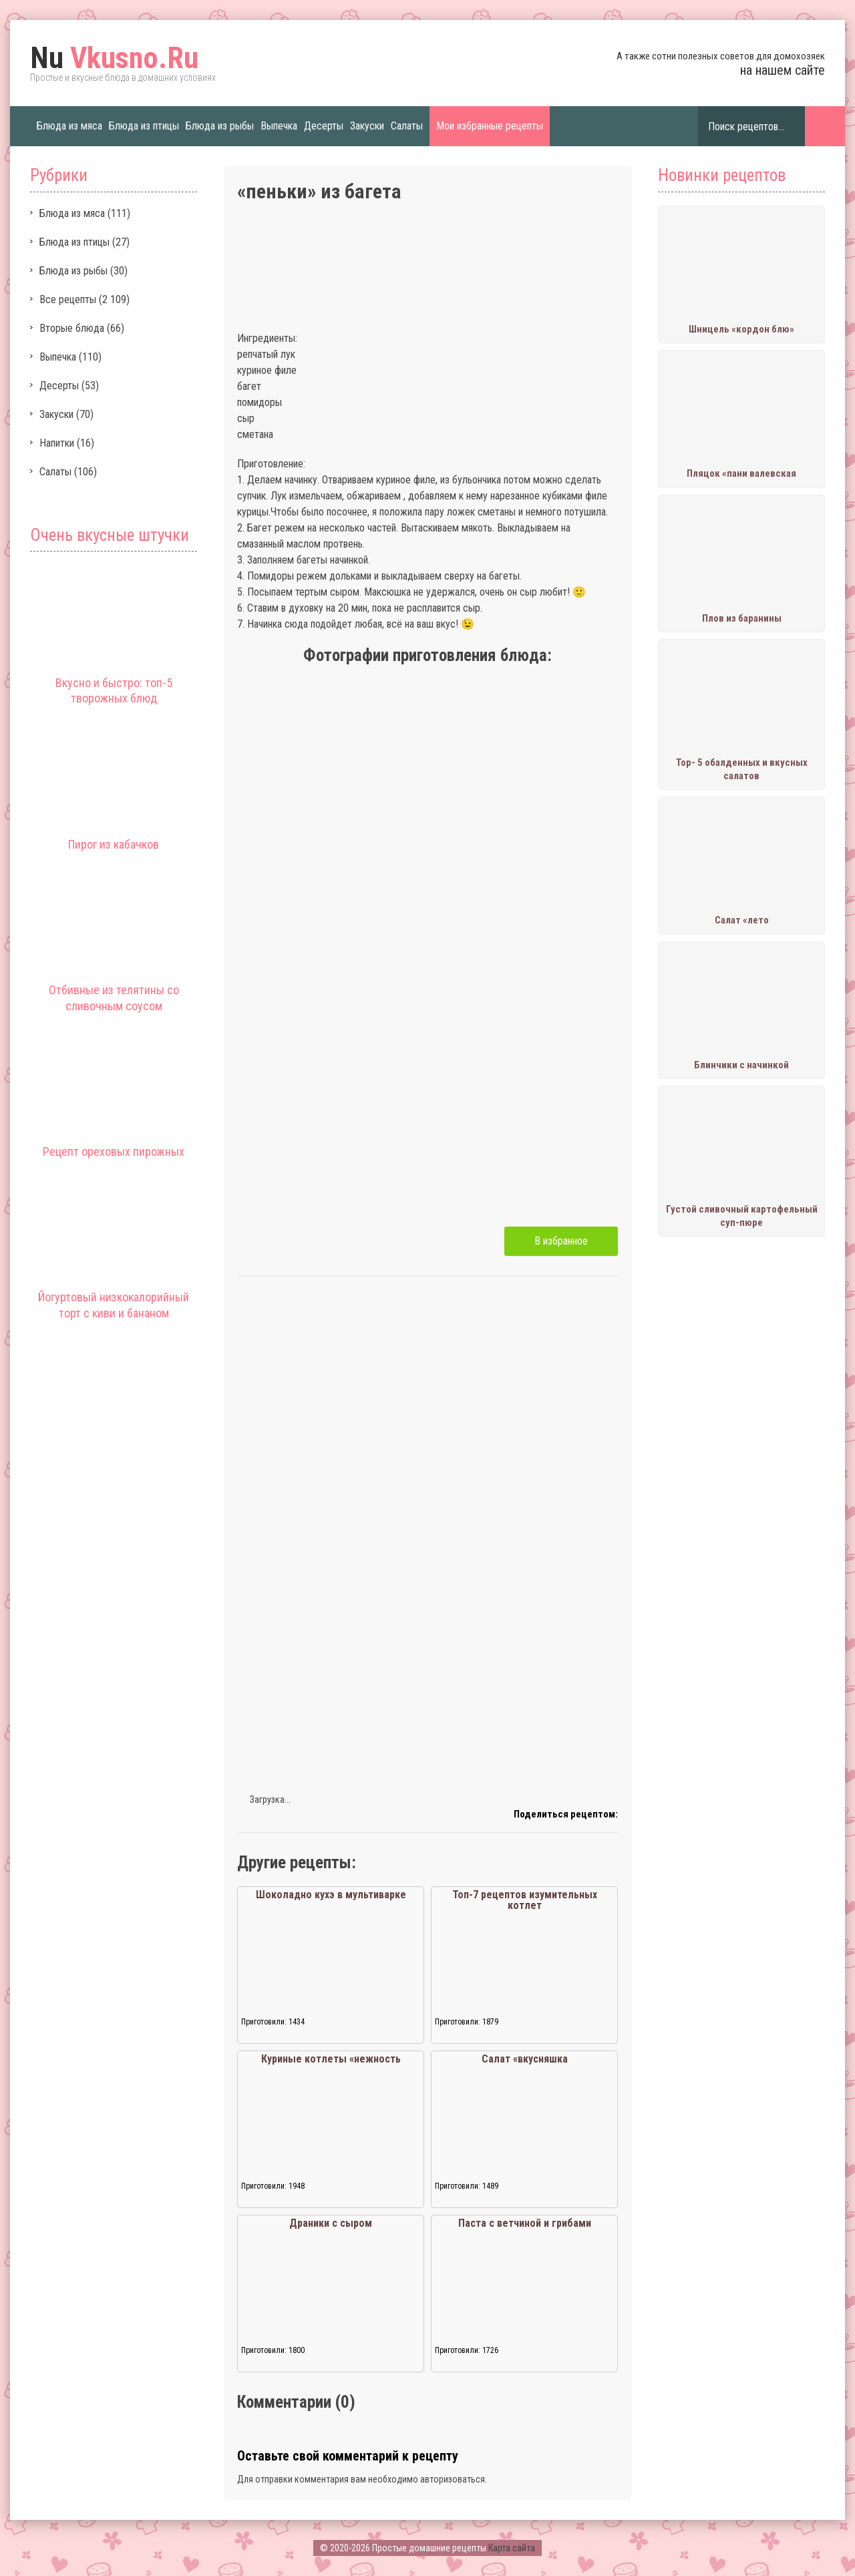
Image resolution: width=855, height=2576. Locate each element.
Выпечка (279, 126)
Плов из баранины (742, 618)
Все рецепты (67, 299)
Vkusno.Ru (114, 58)
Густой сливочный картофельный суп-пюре (742, 1216)
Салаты (407, 126)
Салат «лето (742, 920)
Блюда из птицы (144, 126)
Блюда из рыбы (220, 126)
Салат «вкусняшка (525, 2059)
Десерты (323, 126)
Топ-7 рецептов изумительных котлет (524, 1900)
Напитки (56, 443)
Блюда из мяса (69, 126)
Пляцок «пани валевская (741, 473)
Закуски (367, 126)
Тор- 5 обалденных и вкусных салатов (742, 769)
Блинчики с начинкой (741, 1065)
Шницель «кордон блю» (741, 329)
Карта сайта (511, 2548)
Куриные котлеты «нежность (331, 2059)
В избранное (561, 1241)
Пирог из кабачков (113, 844)
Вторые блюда (71, 328)
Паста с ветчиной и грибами (524, 2223)
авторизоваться (452, 2479)
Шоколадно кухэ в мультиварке (331, 1894)
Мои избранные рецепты (489, 126)
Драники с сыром (330, 2223)
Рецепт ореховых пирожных (113, 1151)
